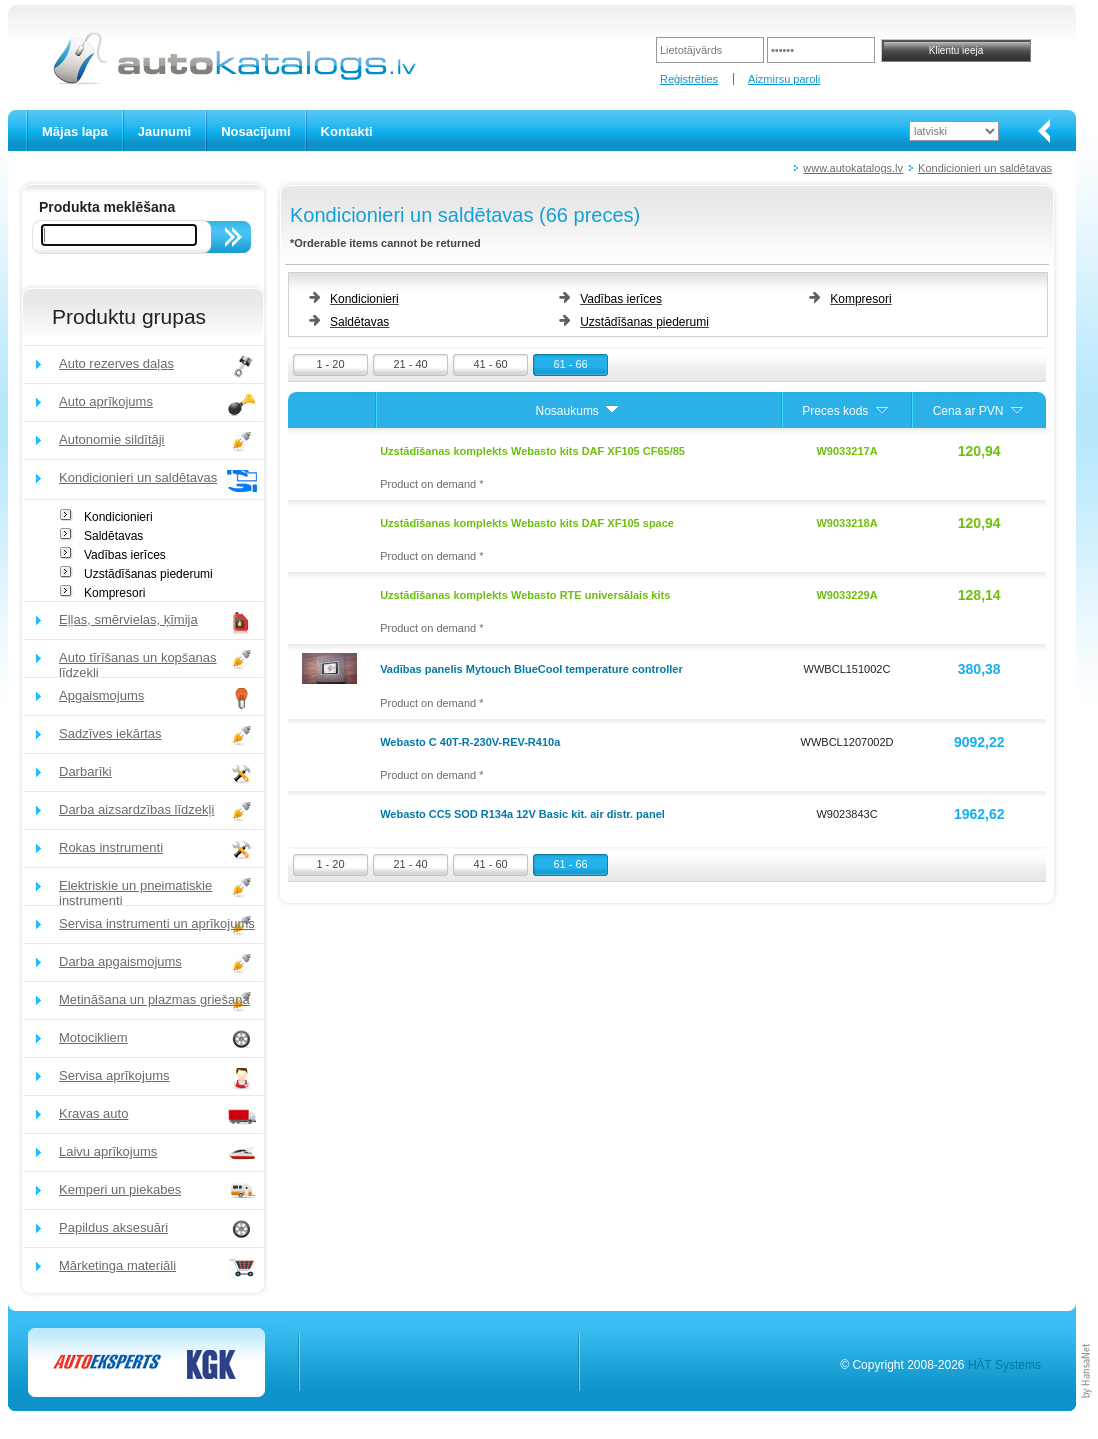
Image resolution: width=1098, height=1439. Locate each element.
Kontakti (347, 131)
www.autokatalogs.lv (853, 168)
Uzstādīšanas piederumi (148, 574)
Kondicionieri (118, 517)
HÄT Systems (1004, 1365)
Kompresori (114, 593)
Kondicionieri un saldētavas (985, 168)
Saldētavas (113, 536)
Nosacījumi (255, 131)
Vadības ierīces (125, 555)
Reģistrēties (689, 79)
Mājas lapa (75, 131)
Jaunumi (164, 131)
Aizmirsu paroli (784, 79)
